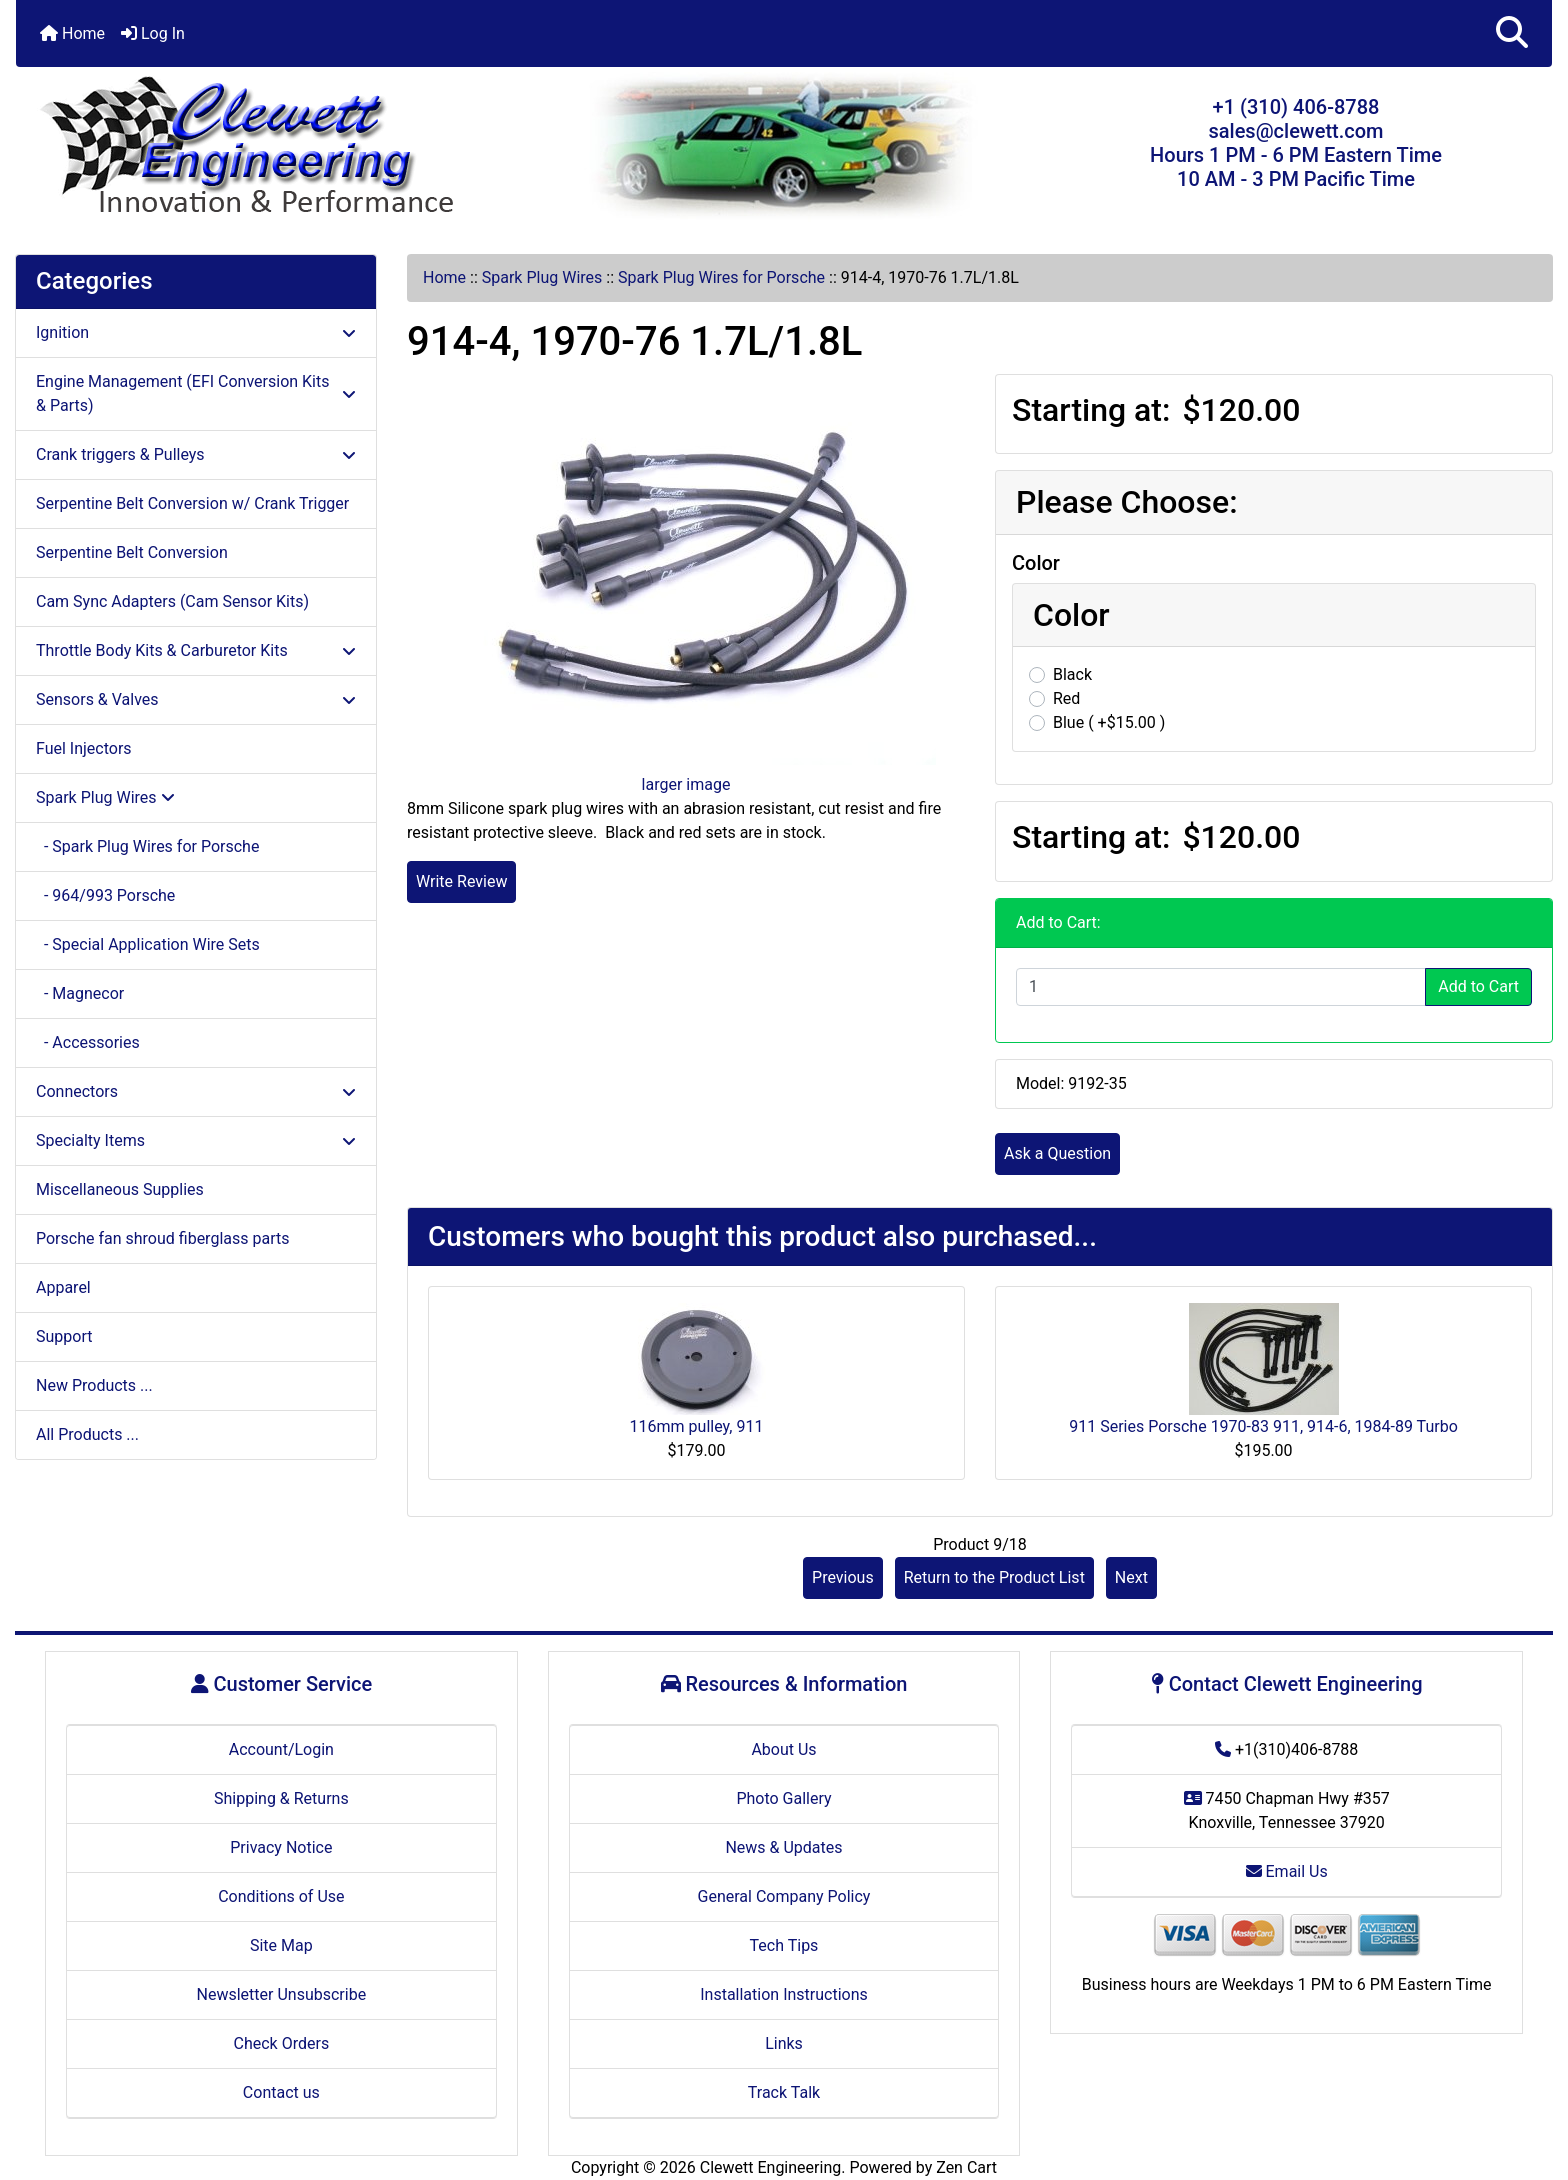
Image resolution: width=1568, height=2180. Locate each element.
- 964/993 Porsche (105, 895)
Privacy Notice (281, 1847)
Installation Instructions (784, 1994)
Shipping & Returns (281, 1798)
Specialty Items (196, 1140)
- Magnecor (80, 993)
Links (784, 2043)
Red (1066, 698)
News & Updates (783, 1847)
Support (64, 1336)
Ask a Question (1057, 1153)
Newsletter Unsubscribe (282, 1994)
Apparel (63, 1287)
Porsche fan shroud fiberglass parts (162, 1238)
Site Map (281, 1945)
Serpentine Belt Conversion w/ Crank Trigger (192, 503)
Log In (153, 33)
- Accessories (88, 1042)
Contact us (281, 2092)
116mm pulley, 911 (697, 1426)
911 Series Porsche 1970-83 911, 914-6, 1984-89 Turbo (1263, 1426)
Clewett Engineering (770, 2167)
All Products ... (87, 1434)
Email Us (1287, 1871)
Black (1072, 674)
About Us (783, 1749)
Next (1131, 1577)
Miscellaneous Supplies (120, 1189)
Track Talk (784, 2092)
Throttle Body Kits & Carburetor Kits (196, 650)
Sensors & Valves (196, 699)
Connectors (196, 1091)
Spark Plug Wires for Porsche (721, 277)
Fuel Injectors (84, 748)
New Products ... (94, 1385)
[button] (1512, 33)
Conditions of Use (281, 1896)
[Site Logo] (272, 147)
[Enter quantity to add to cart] (1221, 987)
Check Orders (282, 2043)
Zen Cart (966, 2167)
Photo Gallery (783, 1798)
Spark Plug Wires (542, 277)
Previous (843, 1577)
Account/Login (281, 1749)
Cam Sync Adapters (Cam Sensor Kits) (172, 601)
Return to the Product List (994, 1577)
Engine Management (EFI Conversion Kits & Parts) (196, 393)
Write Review (461, 881)
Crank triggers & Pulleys (196, 454)
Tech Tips (784, 1945)
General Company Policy (784, 1896)
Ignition (196, 332)
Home (72, 33)
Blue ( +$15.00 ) (1109, 722)
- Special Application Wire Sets (148, 944)
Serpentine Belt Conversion (132, 552)
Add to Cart (1478, 986)
